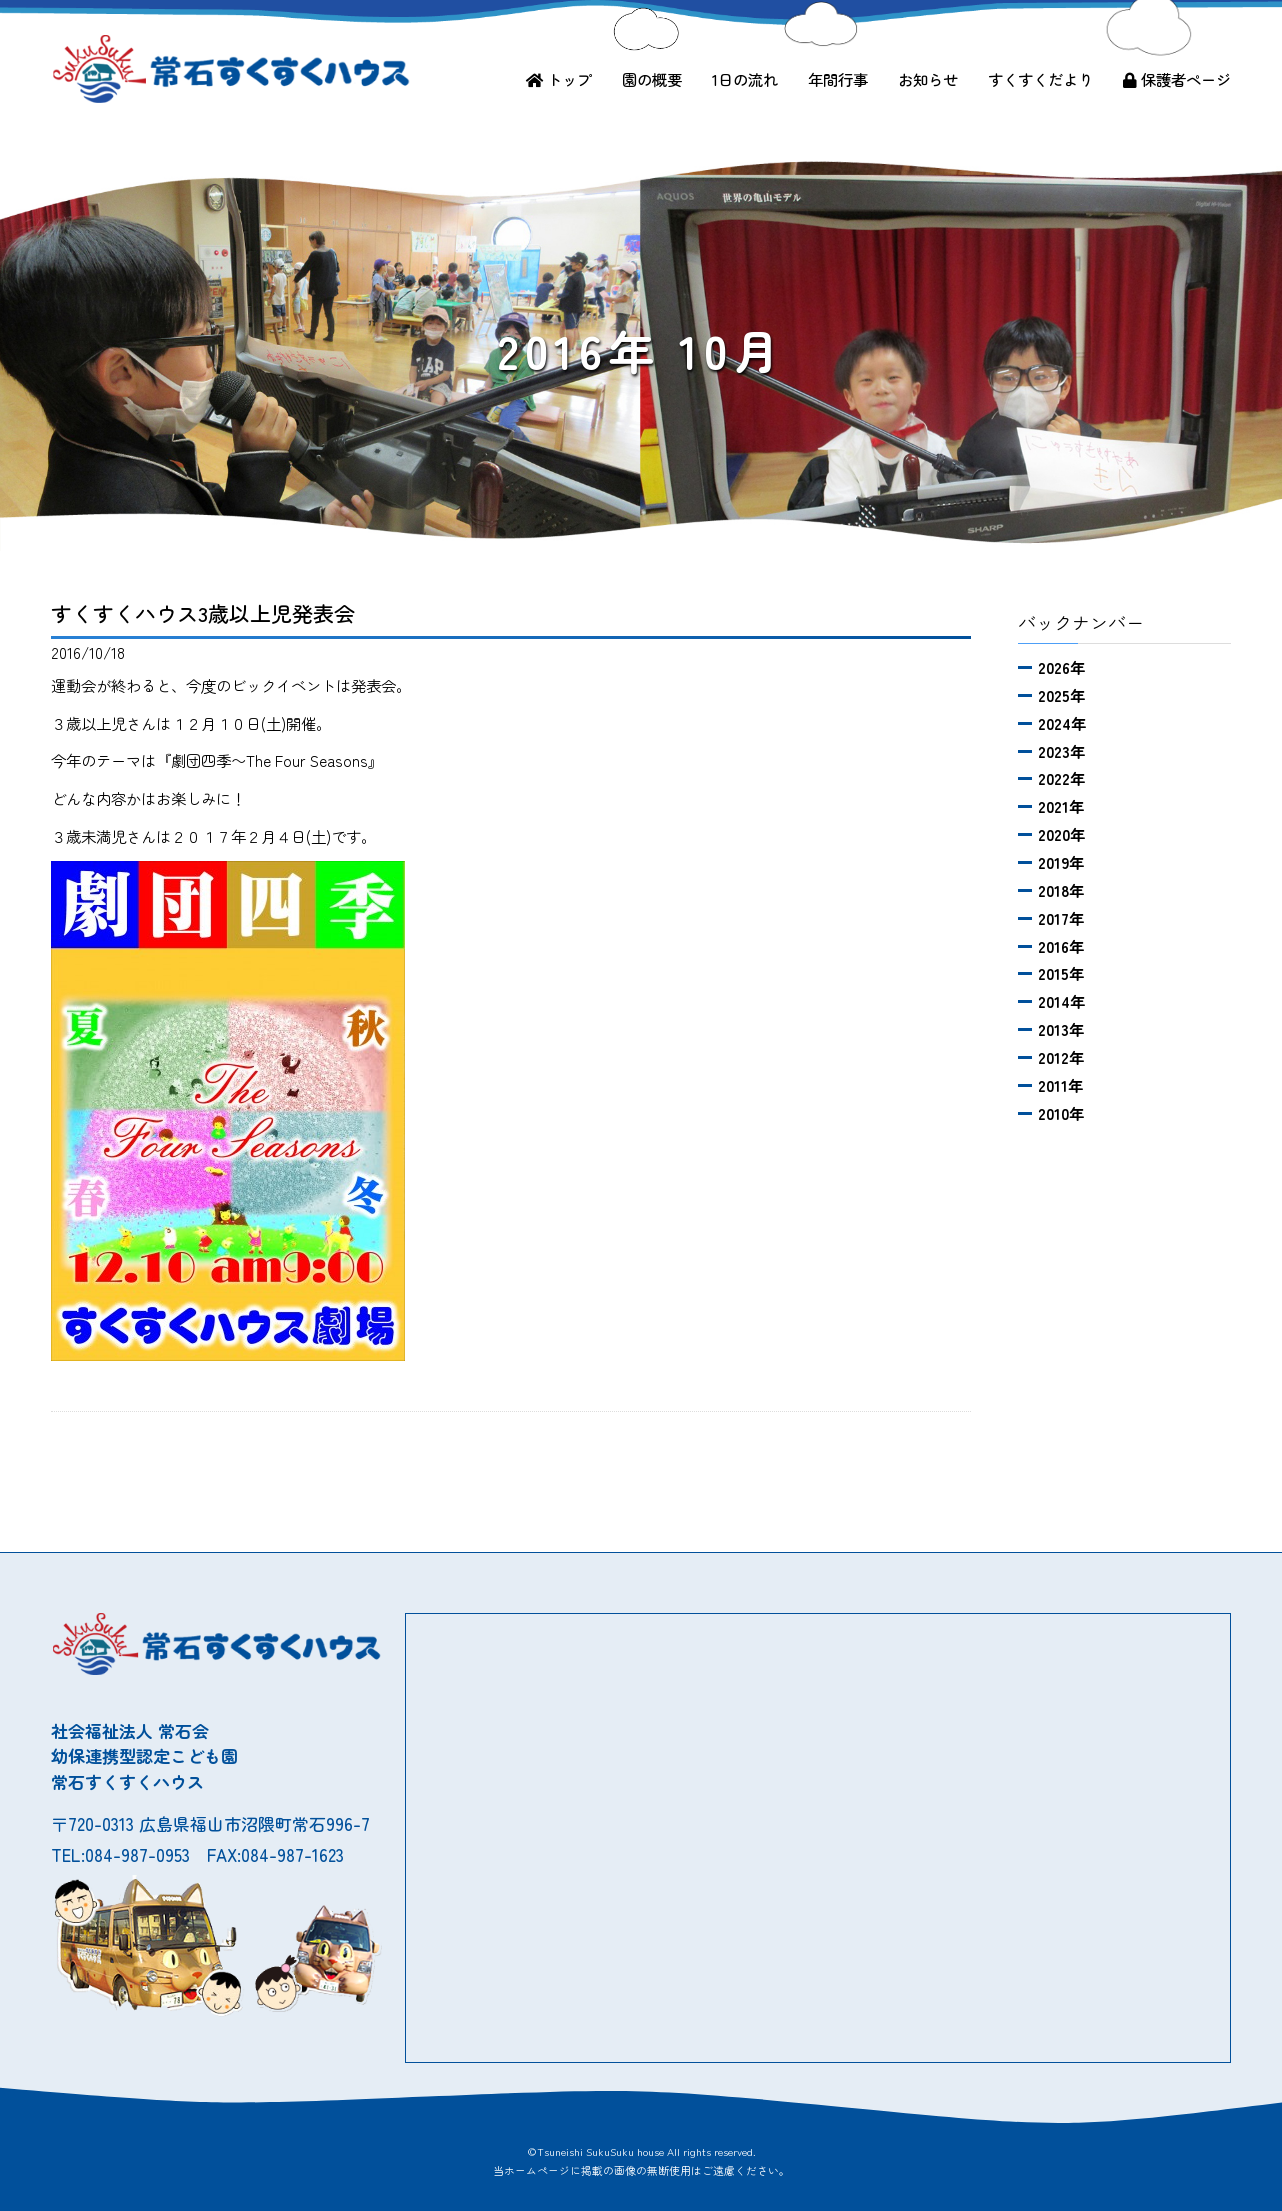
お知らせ (928, 79)
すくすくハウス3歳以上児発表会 (203, 613)
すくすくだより (1040, 79)
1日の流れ (745, 79)
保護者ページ (1177, 79)
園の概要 (652, 79)
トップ (559, 79)
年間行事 (838, 79)
